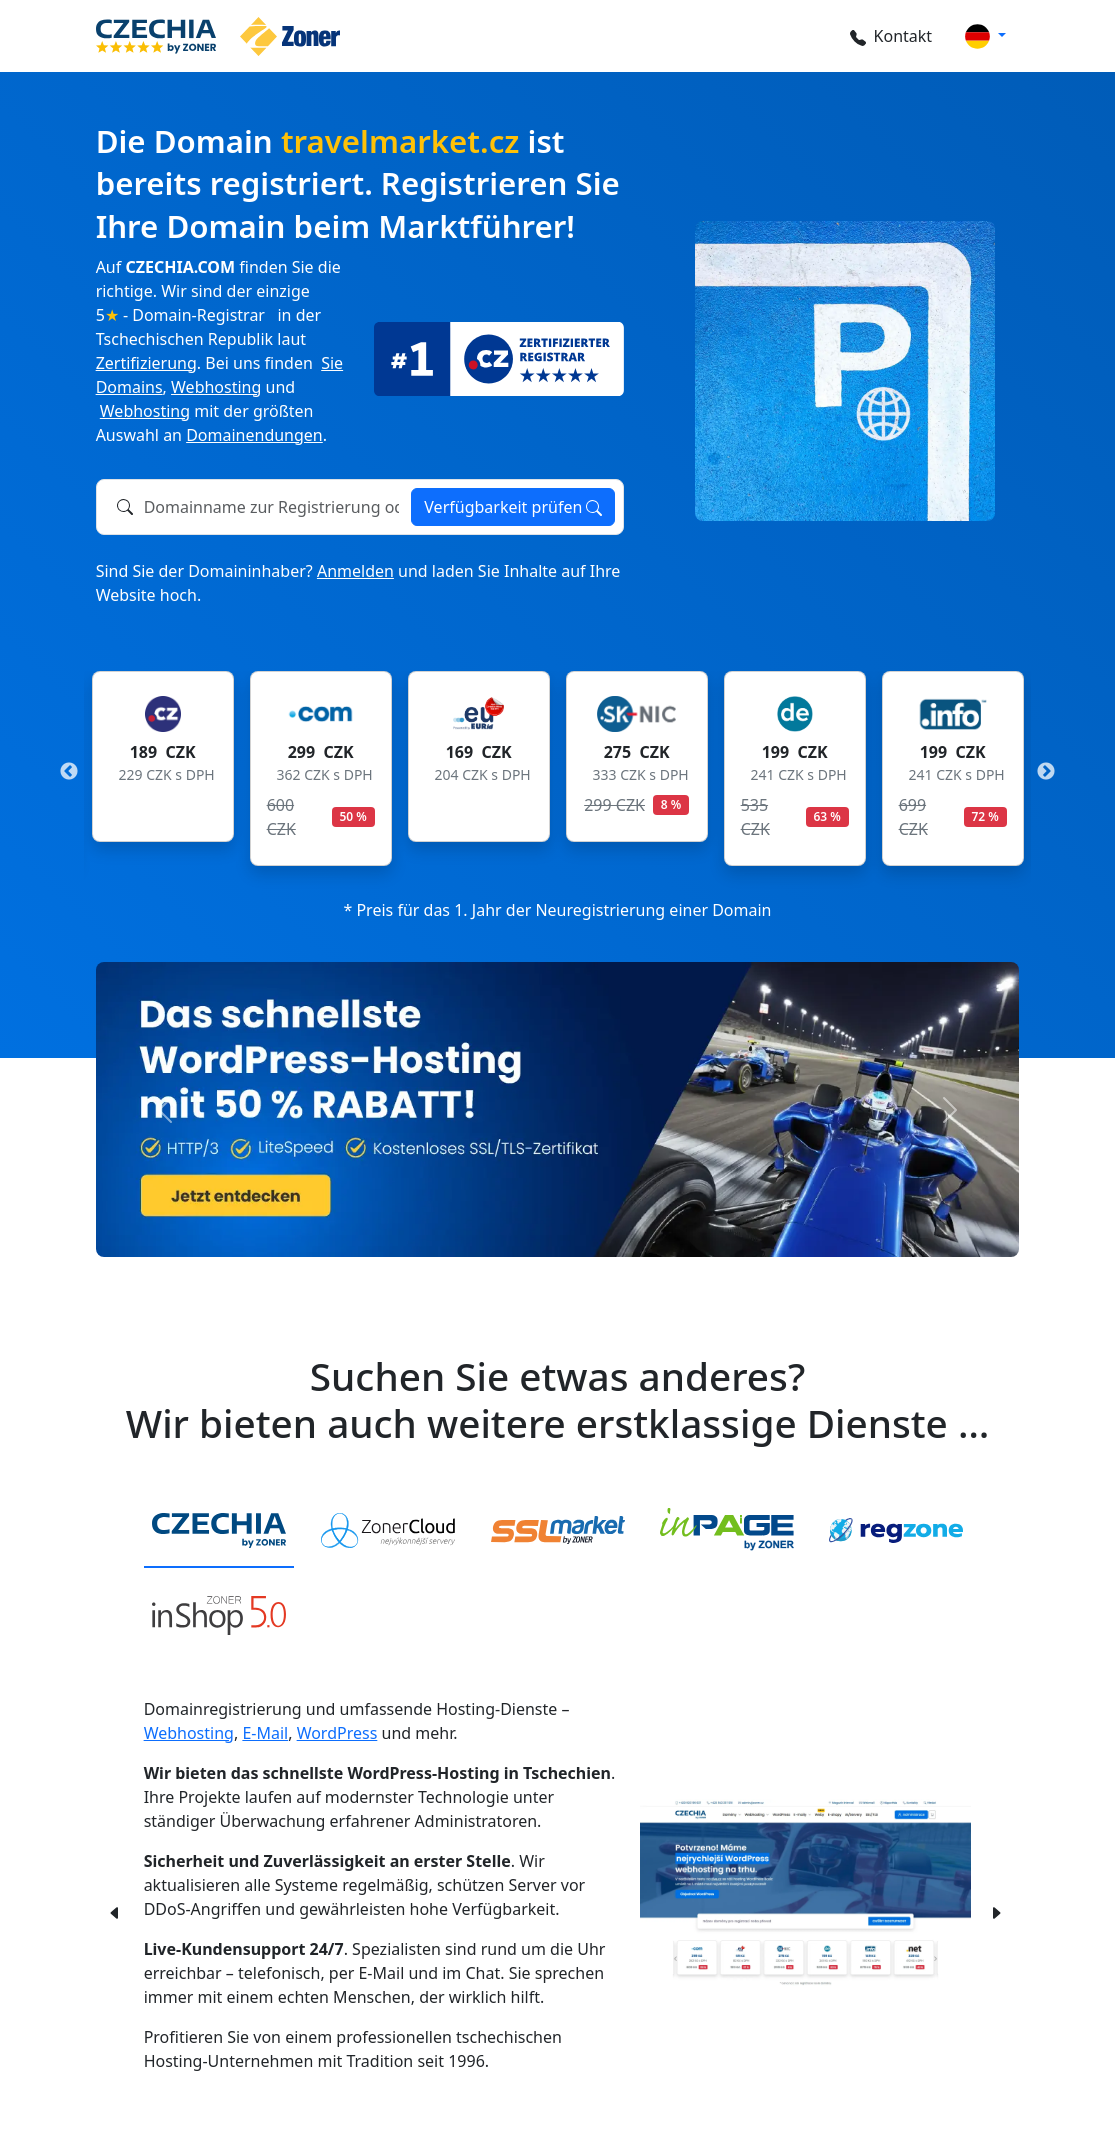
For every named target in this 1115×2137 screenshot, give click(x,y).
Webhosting (216, 387)
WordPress (337, 1733)
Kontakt (891, 36)
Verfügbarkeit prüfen (513, 507)
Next (1046, 772)
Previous (69, 772)
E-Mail (265, 1733)
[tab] (219, 1531)
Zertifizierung (146, 363)
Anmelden (355, 571)
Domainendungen (254, 435)
